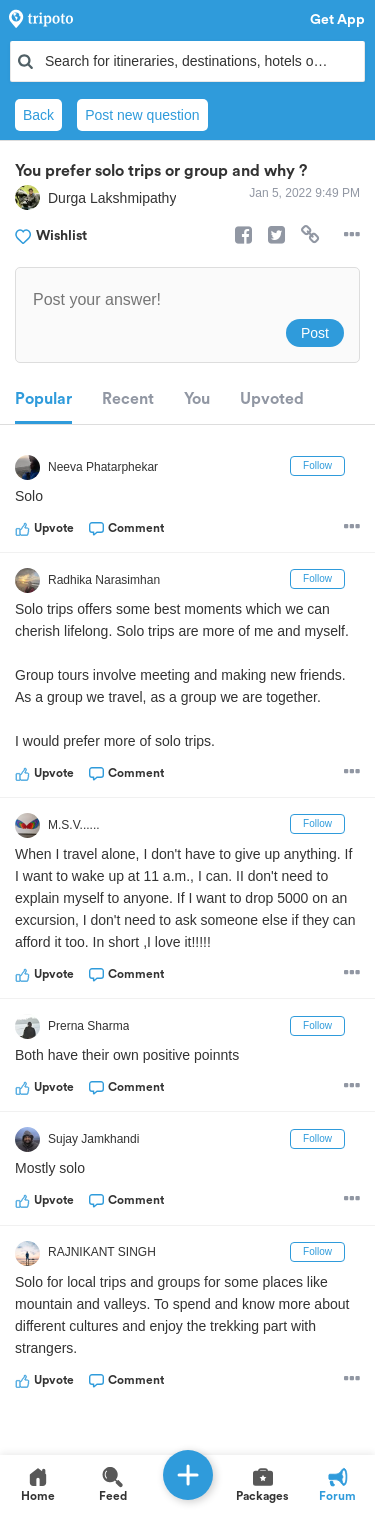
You (197, 399)
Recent (128, 399)
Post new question (142, 115)
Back (38, 115)
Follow (317, 465)
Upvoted (272, 399)
